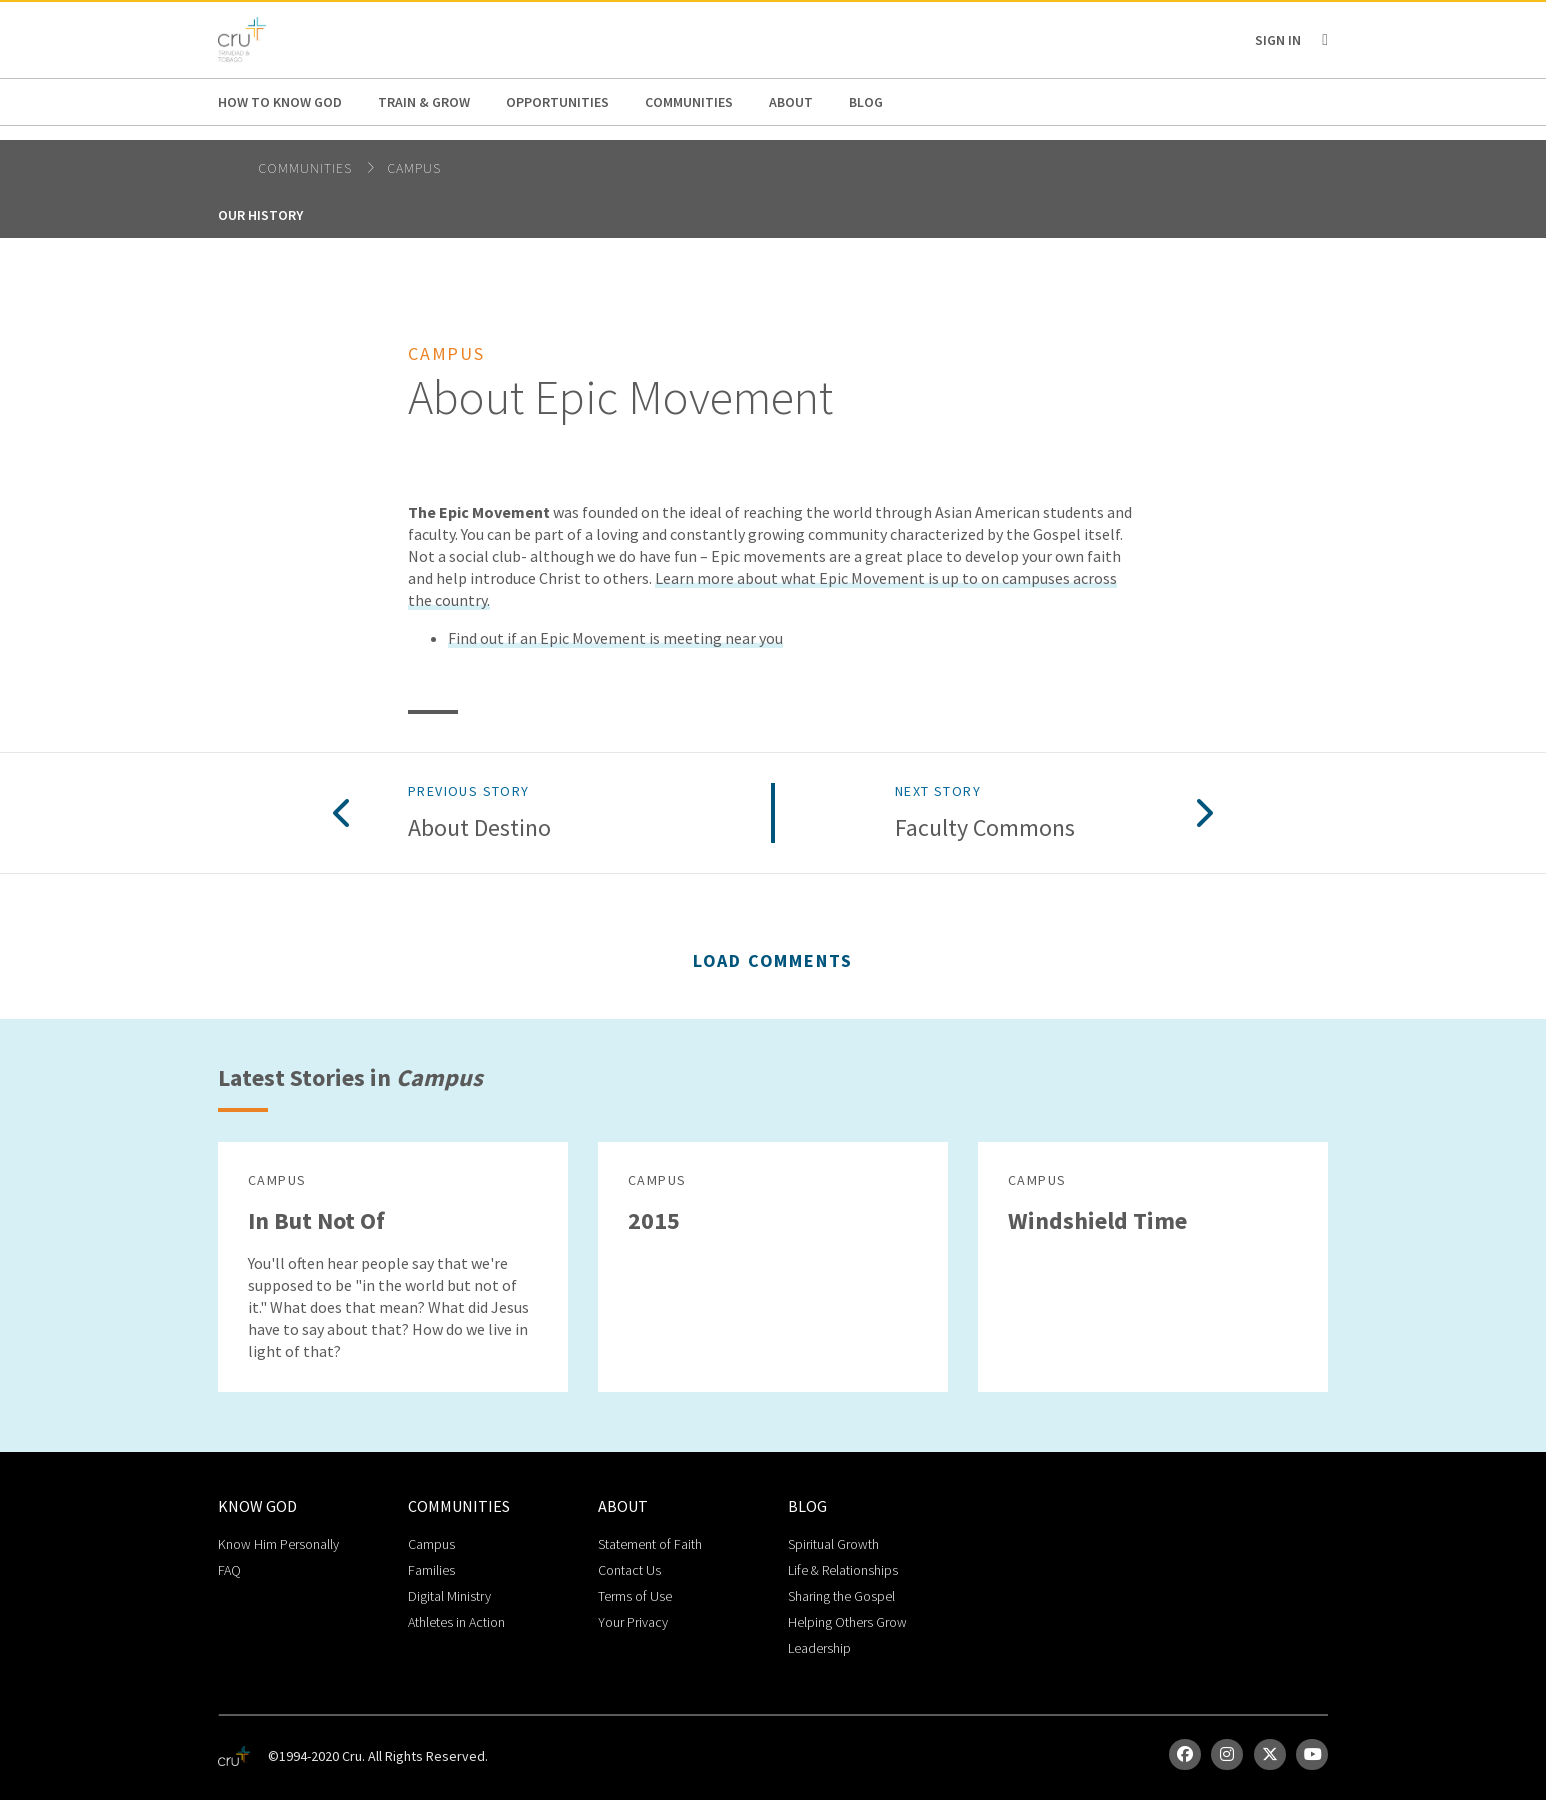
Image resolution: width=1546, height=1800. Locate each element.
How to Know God (280, 102)
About (791, 102)
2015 (654, 1220)
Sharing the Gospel (841, 1596)
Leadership (819, 1648)
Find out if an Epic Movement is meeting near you (615, 638)
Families (431, 1570)
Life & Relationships (843, 1570)
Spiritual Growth (833, 1544)
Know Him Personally (278, 1544)
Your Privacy (633, 1622)
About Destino (479, 828)
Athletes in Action (456, 1622)
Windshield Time (1097, 1220)
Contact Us (629, 1570)
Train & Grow (424, 102)
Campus (414, 168)
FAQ (229, 1570)
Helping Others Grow (847, 1622)
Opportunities (557, 102)
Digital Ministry (449, 1596)
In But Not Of (316, 1220)
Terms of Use (635, 1596)
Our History (260, 215)
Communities (689, 102)
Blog (866, 102)
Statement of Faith (650, 1544)
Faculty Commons (985, 828)
